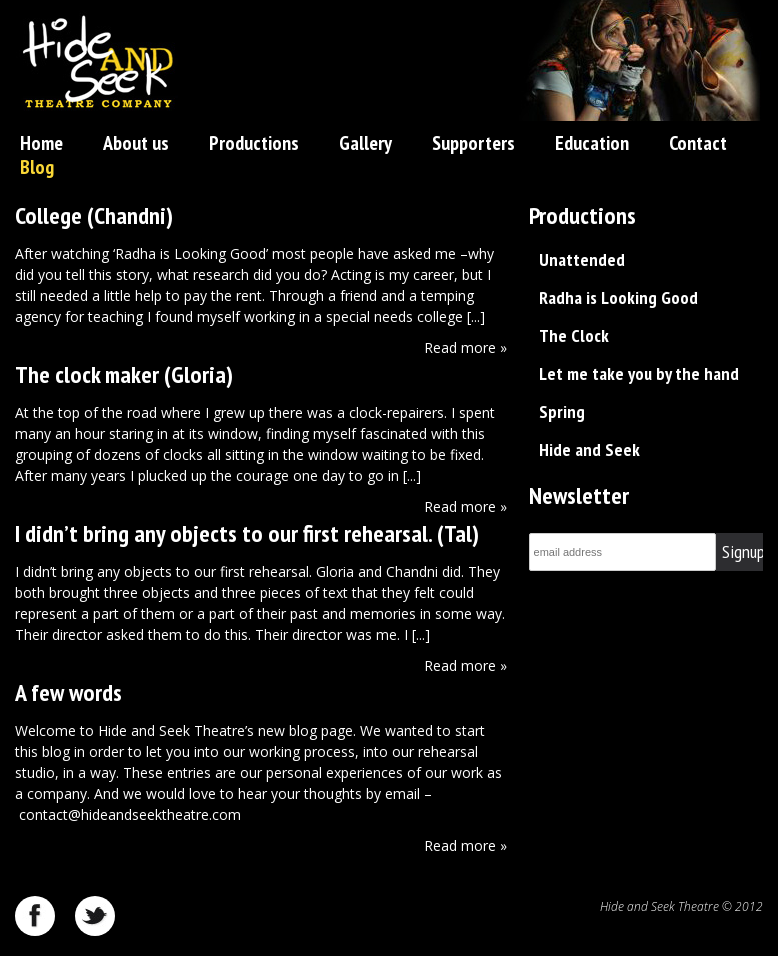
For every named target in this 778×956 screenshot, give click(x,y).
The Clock (574, 335)
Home (41, 143)
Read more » (465, 347)
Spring (562, 411)
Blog (37, 167)
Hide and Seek (589, 449)
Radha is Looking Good (618, 297)
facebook (35, 916)
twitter (95, 916)
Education (592, 143)
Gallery (365, 143)
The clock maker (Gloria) (124, 374)
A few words (68, 692)
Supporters (473, 143)
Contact (698, 143)
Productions (254, 143)
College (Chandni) (94, 215)
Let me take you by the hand (639, 373)
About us (136, 143)
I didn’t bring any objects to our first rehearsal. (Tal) (247, 533)
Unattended (582, 259)
